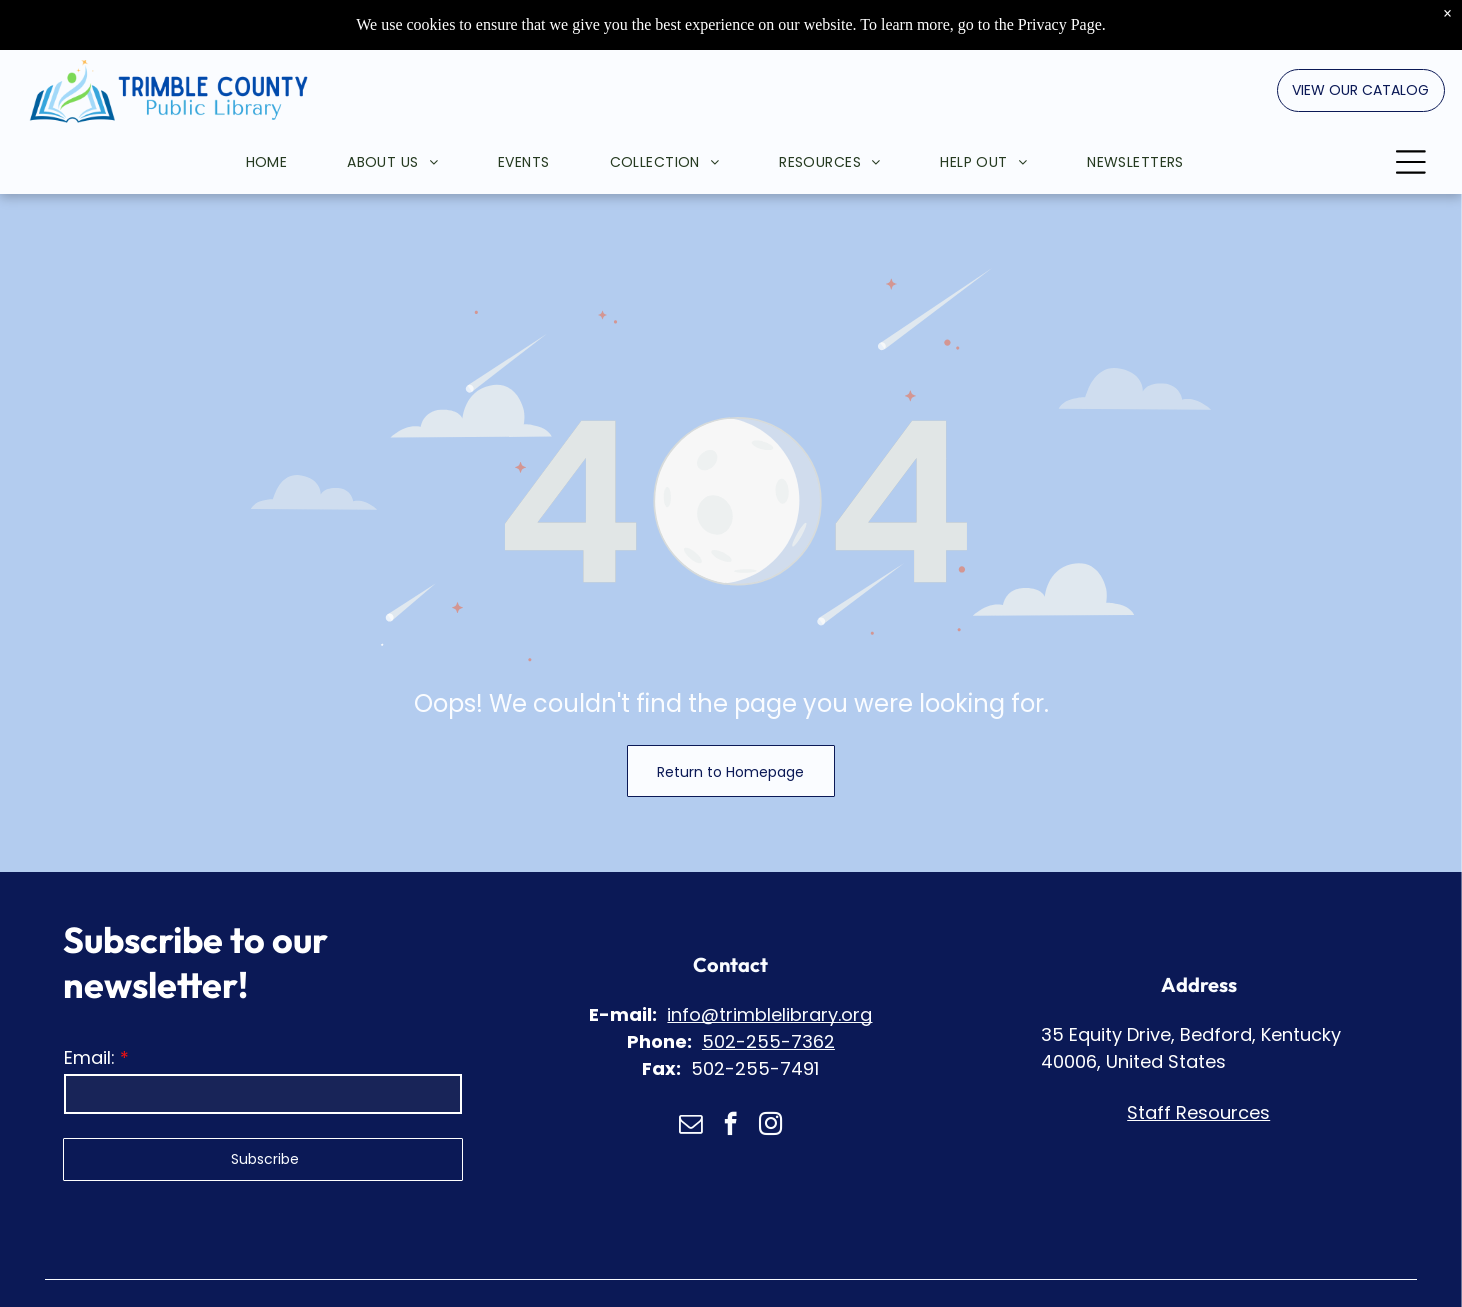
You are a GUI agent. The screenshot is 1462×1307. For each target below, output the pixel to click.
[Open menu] (1411, 112)
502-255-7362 (768, 1041)
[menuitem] (237, 112)
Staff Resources (1198, 1112)
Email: (89, 1057)
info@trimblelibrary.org (769, 1014)
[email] (690, 1126)
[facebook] (730, 1126)
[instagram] (770, 1126)
